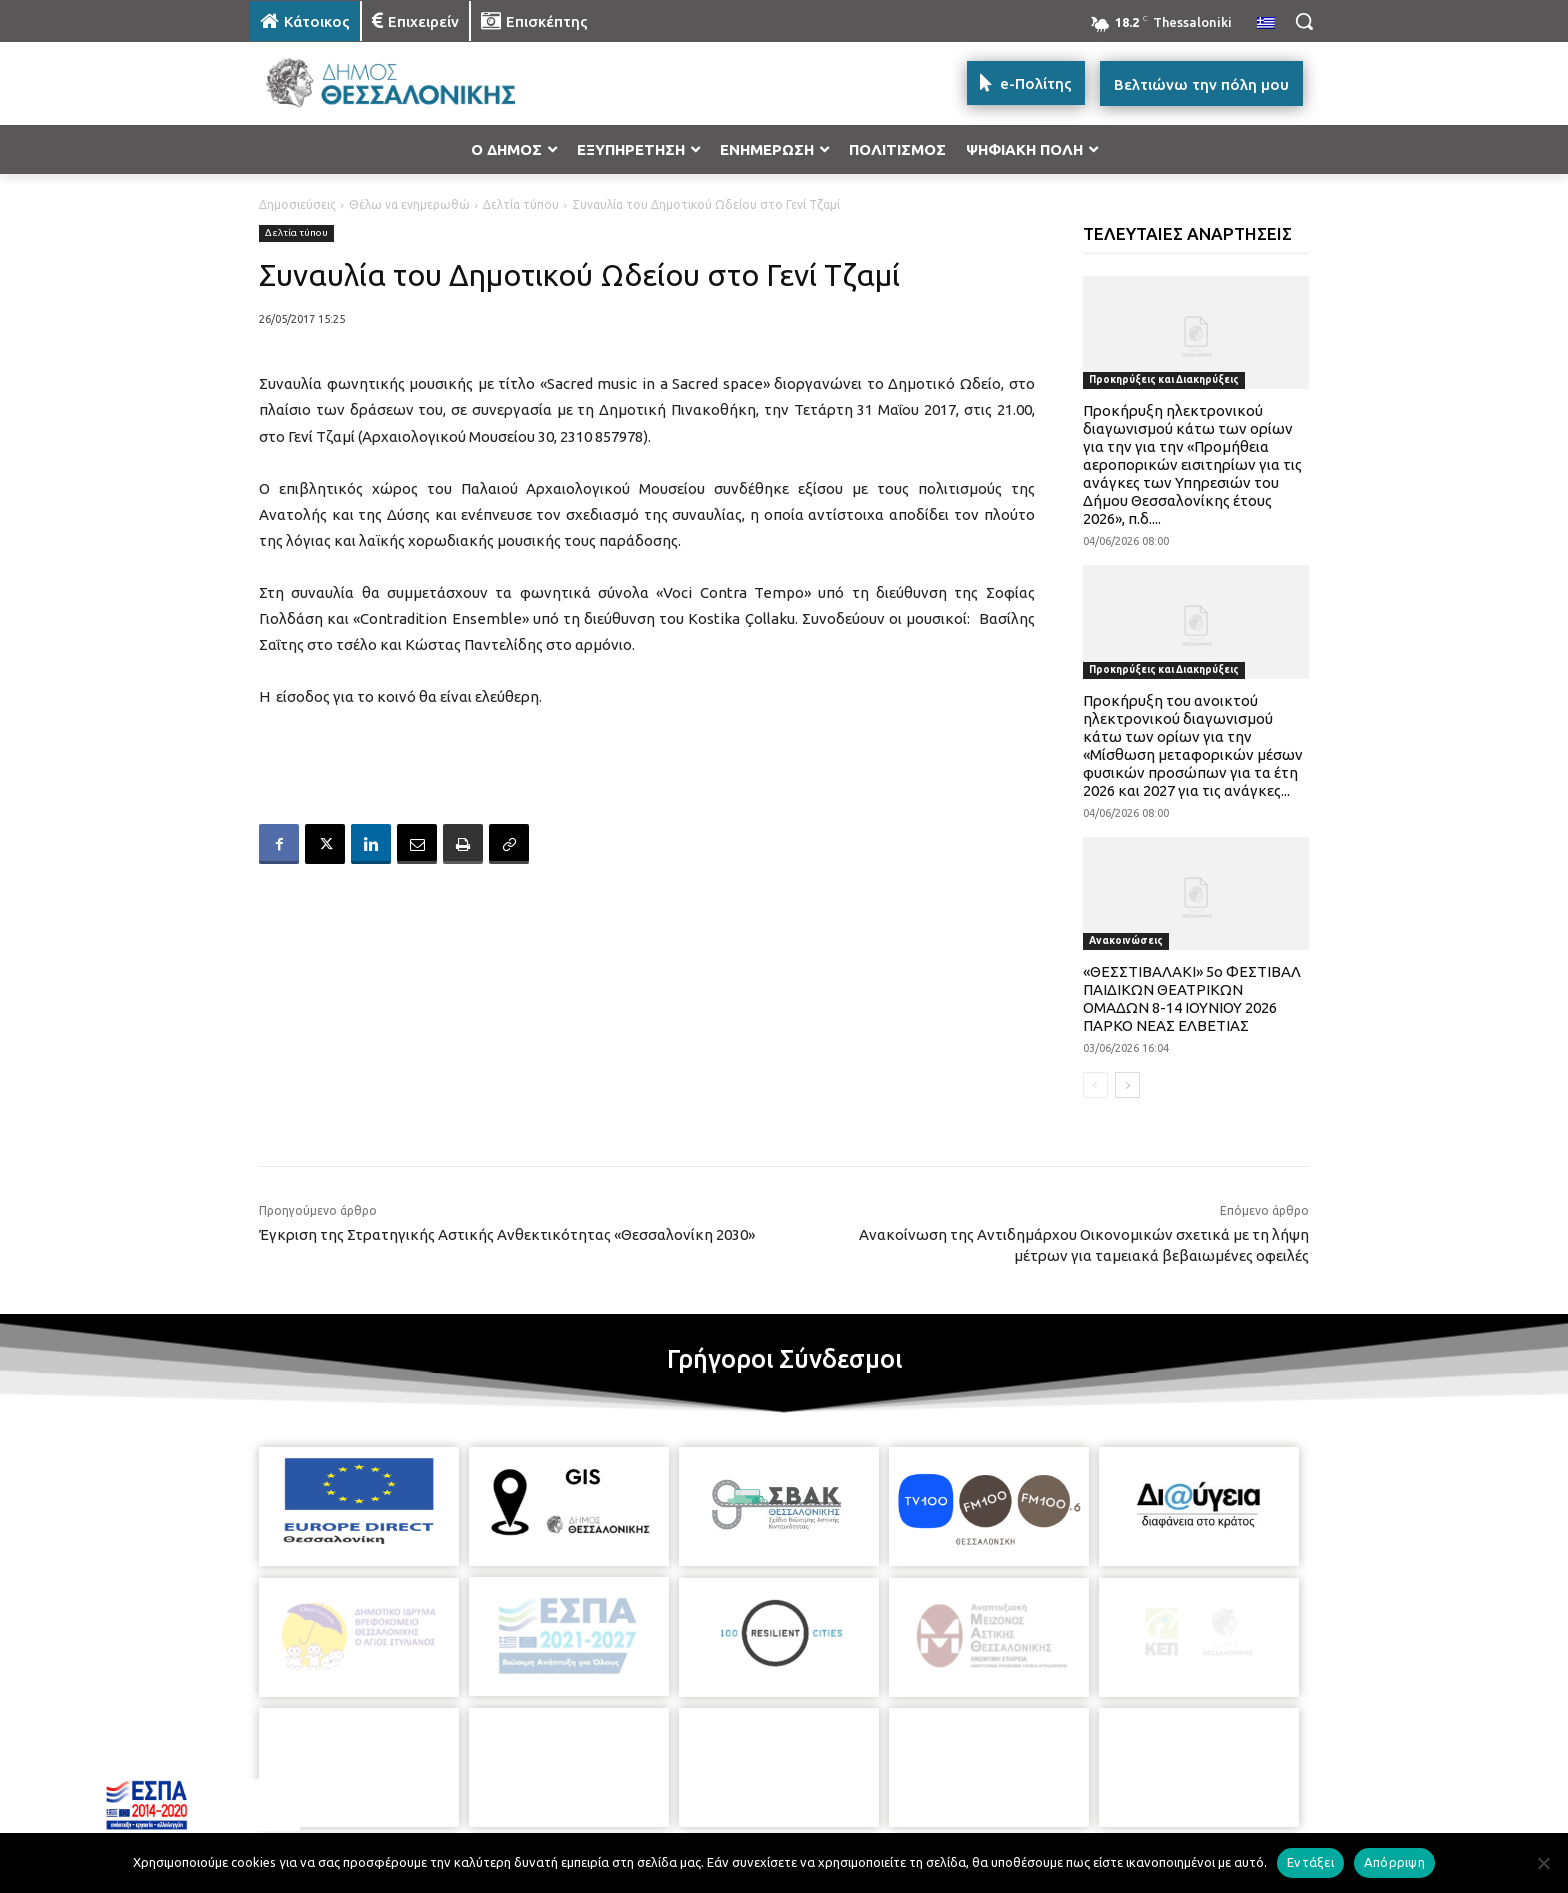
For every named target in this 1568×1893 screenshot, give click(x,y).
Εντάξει (1310, 1862)
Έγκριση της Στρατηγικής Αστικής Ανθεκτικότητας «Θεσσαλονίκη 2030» (507, 1234)
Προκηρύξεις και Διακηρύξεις (1164, 379)
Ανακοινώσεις (1126, 940)
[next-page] (1127, 1085)
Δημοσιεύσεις (297, 204)
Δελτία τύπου (521, 204)
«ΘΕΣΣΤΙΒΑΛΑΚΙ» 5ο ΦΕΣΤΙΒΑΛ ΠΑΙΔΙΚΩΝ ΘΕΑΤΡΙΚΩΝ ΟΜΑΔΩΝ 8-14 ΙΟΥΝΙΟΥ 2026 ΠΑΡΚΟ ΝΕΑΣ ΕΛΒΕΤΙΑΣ (1192, 998)
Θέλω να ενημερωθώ (409, 204)
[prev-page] (1095, 1085)
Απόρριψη (1394, 1862)
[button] (1304, 21)
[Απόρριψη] (1543, 1863)
